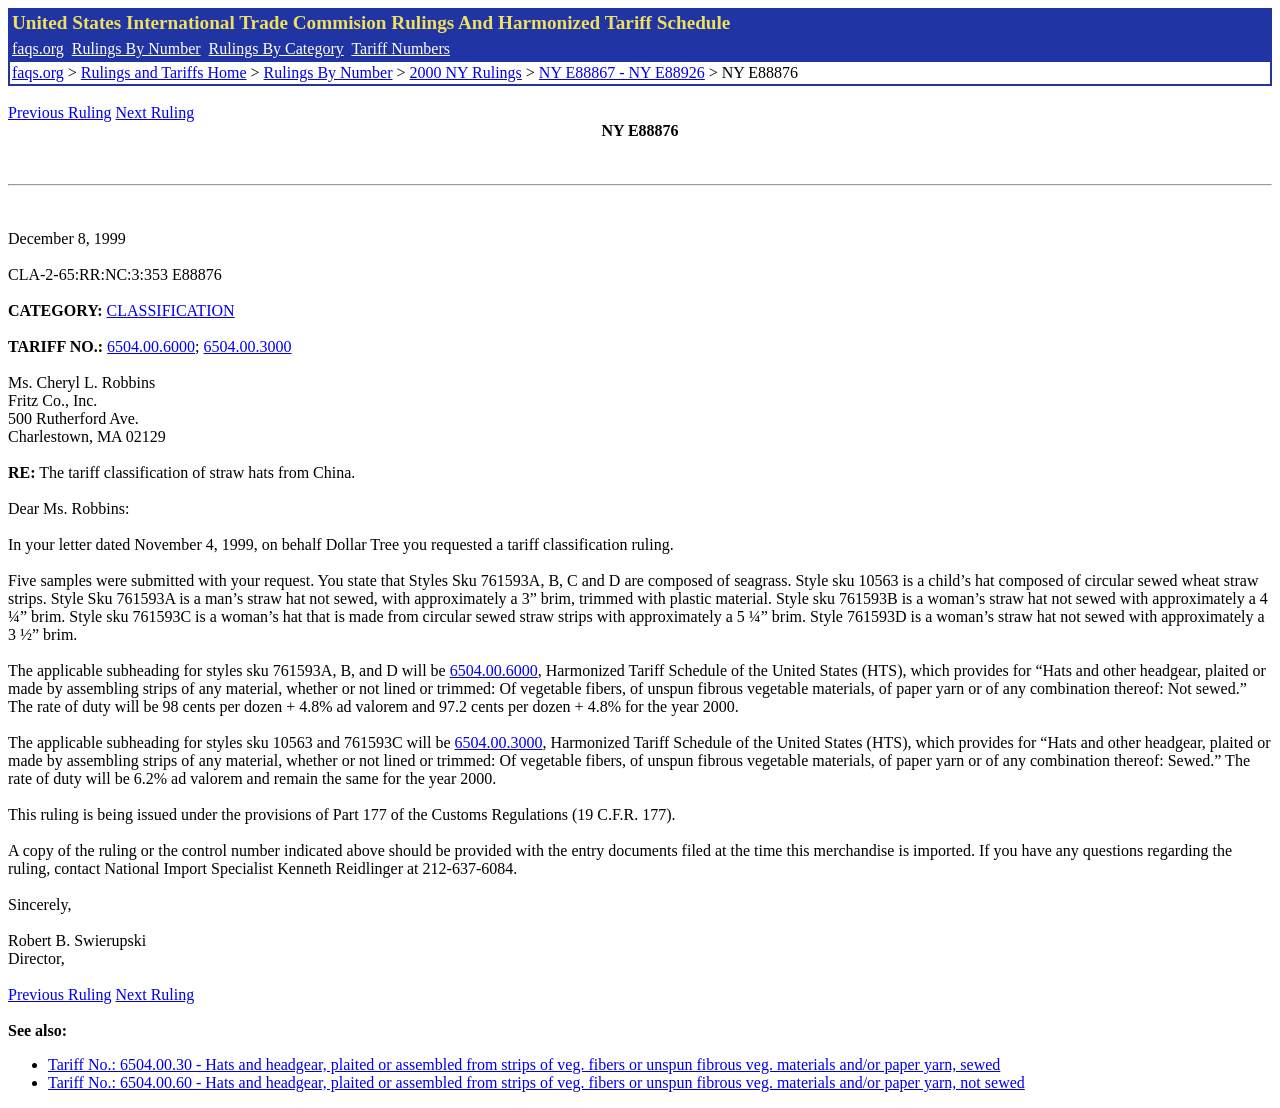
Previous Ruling (60, 112)
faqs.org (38, 48)
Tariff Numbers (400, 48)
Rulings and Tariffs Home (164, 72)
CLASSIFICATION (171, 310)
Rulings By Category (276, 48)
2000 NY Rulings (466, 72)
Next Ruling (155, 112)
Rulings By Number (136, 48)
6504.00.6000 (151, 346)
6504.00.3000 (248, 346)
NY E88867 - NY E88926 (622, 72)
